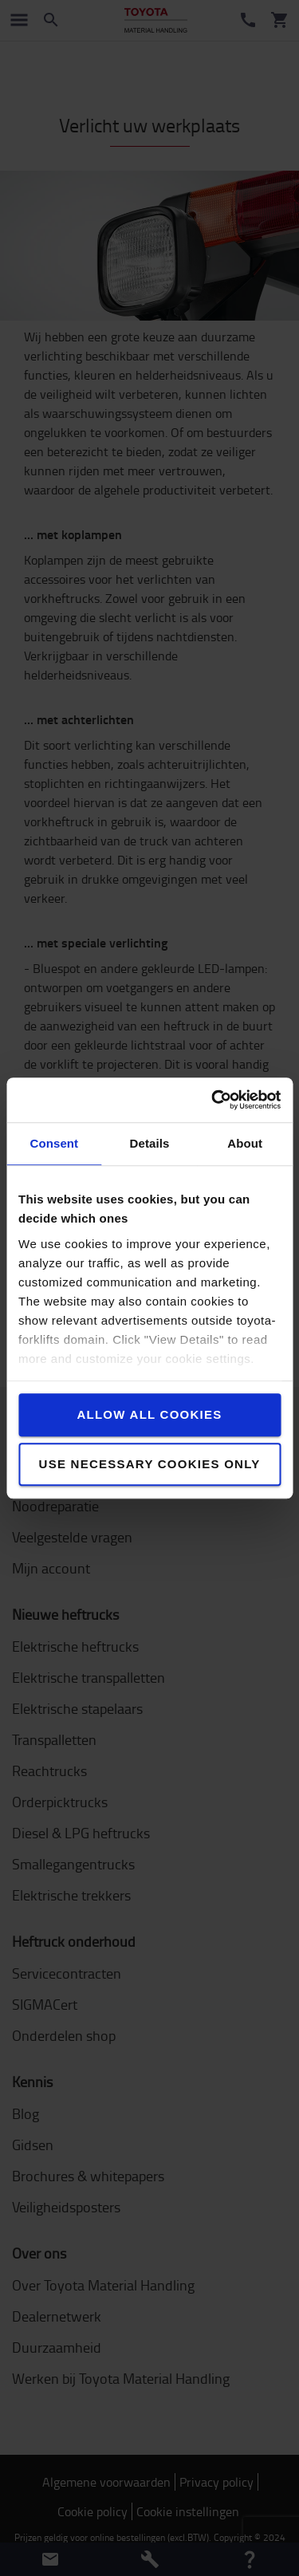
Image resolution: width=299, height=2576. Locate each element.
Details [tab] (150, 1143)
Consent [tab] (54, 1143)
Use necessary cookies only (150, 1464)
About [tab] (244, 1143)
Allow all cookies (149, 1414)
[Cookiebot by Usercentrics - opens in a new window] (213, 1099)
